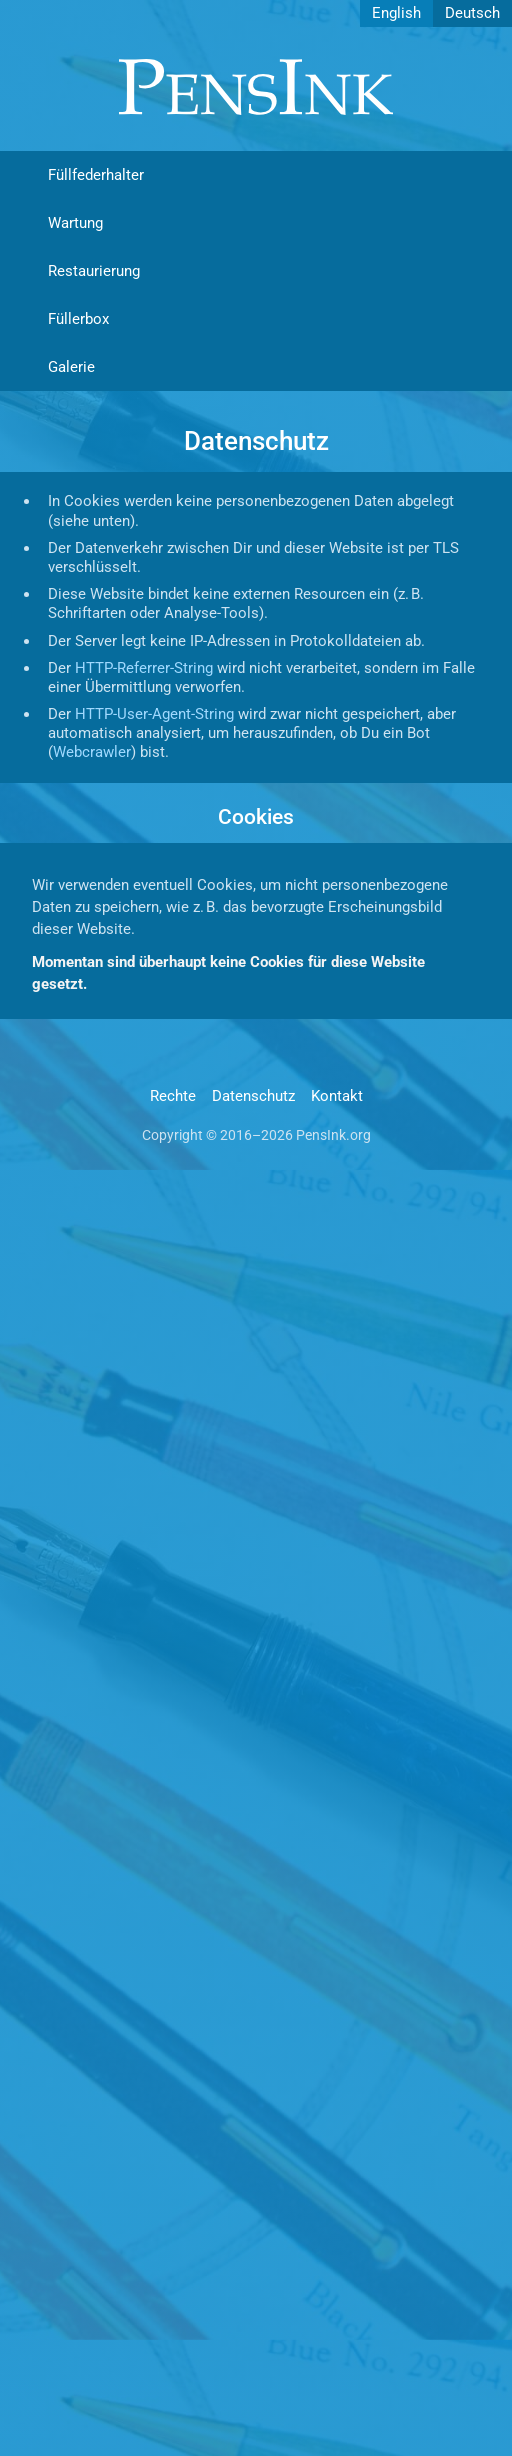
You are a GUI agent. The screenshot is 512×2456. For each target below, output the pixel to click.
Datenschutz (253, 1096)
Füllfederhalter (96, 175)
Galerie (71, 367)
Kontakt (337, 1096)
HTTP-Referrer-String (144, 668)
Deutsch (472, 13)
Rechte (173, 1096)
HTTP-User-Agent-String (154, 714)
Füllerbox (78, 319)
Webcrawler (92, 752)
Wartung (75, 223)
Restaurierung (94, 271)
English (396, 13)
